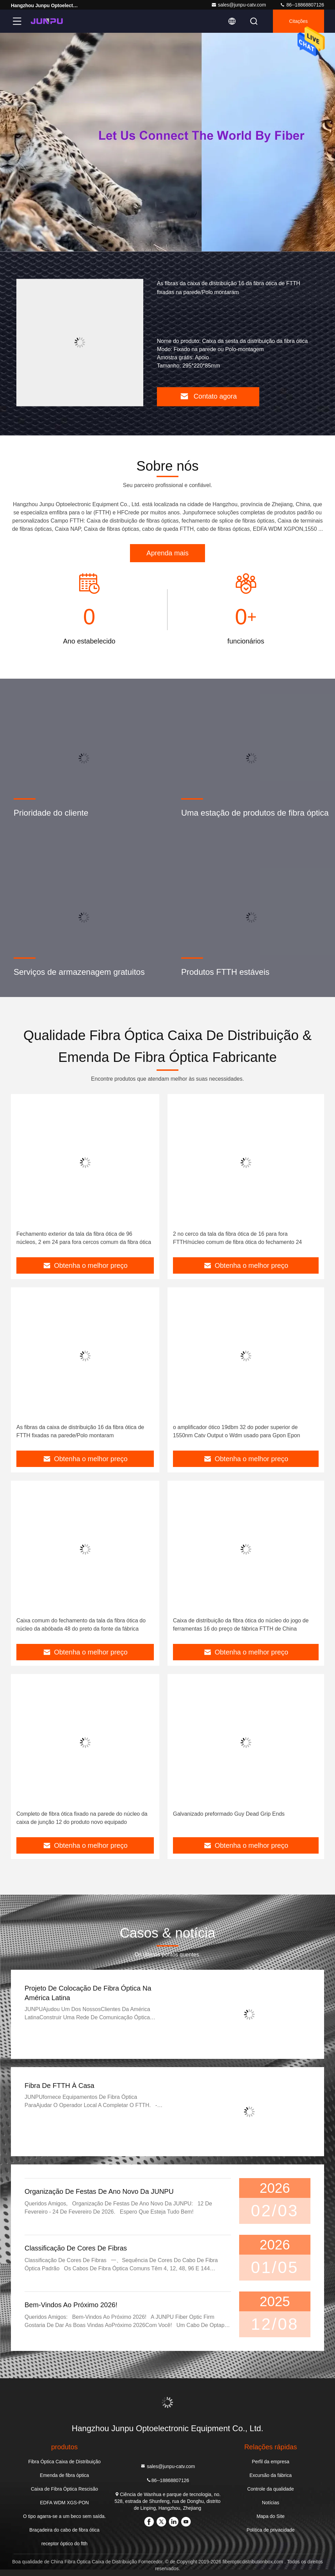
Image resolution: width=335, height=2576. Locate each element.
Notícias (270, 2502)
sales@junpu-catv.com (238, 5)
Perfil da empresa (270, 2461)
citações (298, 21)
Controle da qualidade (270, 2489)
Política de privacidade (271, 2530)
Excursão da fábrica (270, 2475)
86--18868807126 (302, 5)
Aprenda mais (167, 553)
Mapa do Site (271, 2516)
